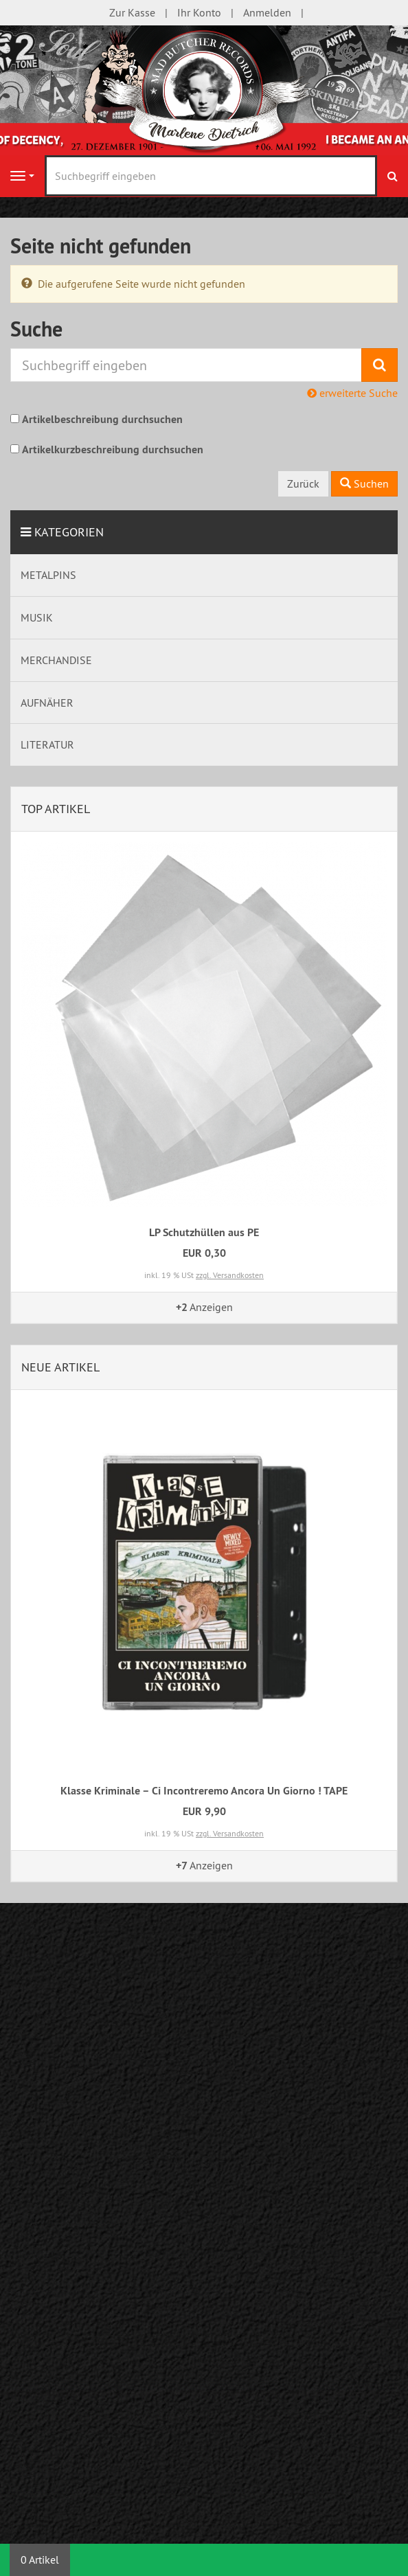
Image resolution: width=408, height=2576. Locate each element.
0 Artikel (40, 2559)
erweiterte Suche (352, 393)
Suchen (364, 483)
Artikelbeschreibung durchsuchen (102, 419)
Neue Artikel (60, 1367)
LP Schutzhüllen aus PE (204, 1232)
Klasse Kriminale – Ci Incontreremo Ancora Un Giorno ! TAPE (204, 1790)
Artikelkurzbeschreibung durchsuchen (112, 449)
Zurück (303, 483)
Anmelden (267, 12)
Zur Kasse (132, 12)
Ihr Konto (199, 12)
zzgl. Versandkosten (230, 1275)
